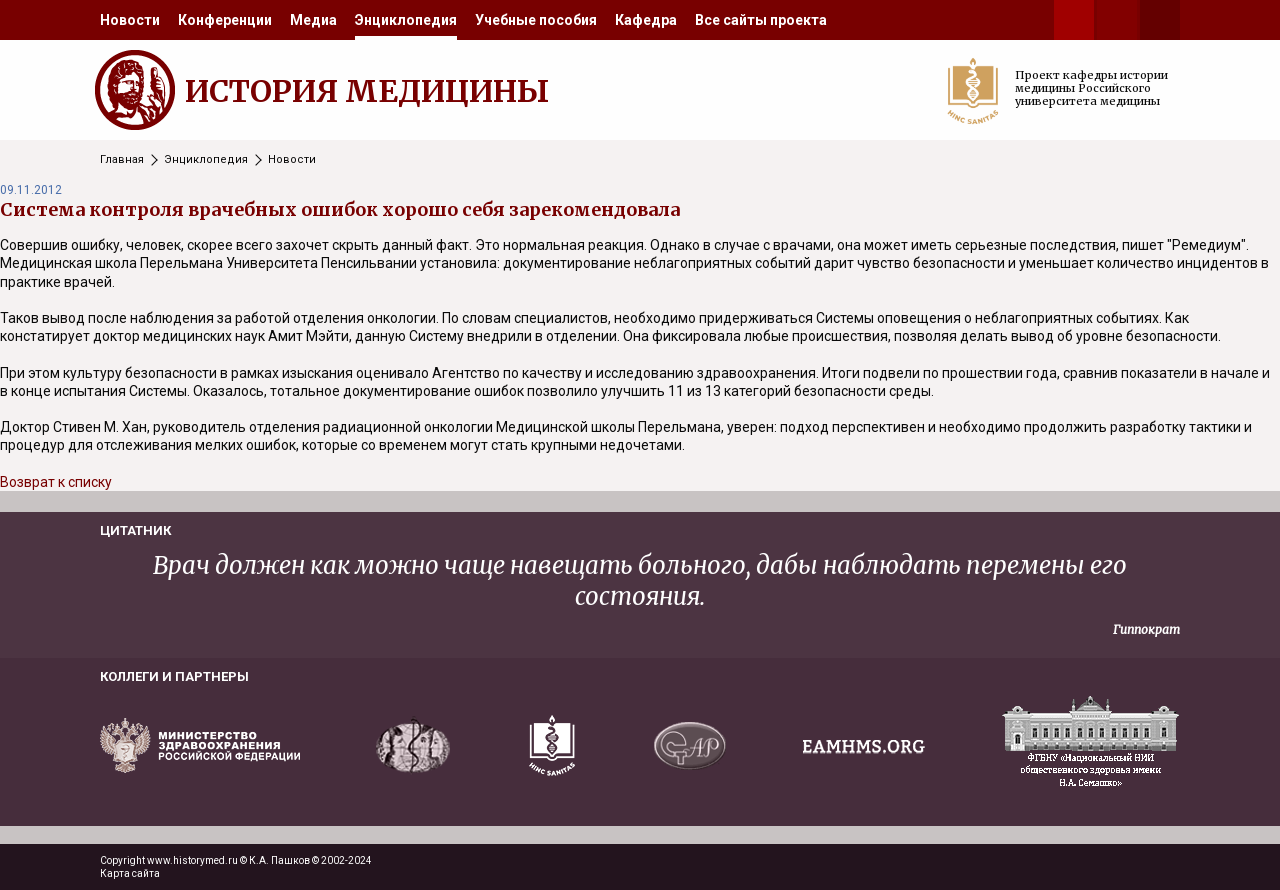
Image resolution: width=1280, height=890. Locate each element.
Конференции (225, 20)
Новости (130, 20)
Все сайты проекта (761, 20)
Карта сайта (130, 873)
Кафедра (646, 20)
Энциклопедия (406, 20)
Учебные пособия (536, 20)
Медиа (313, 20)
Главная (122, 159)
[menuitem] (130, 20)
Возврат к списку (56, 482)
